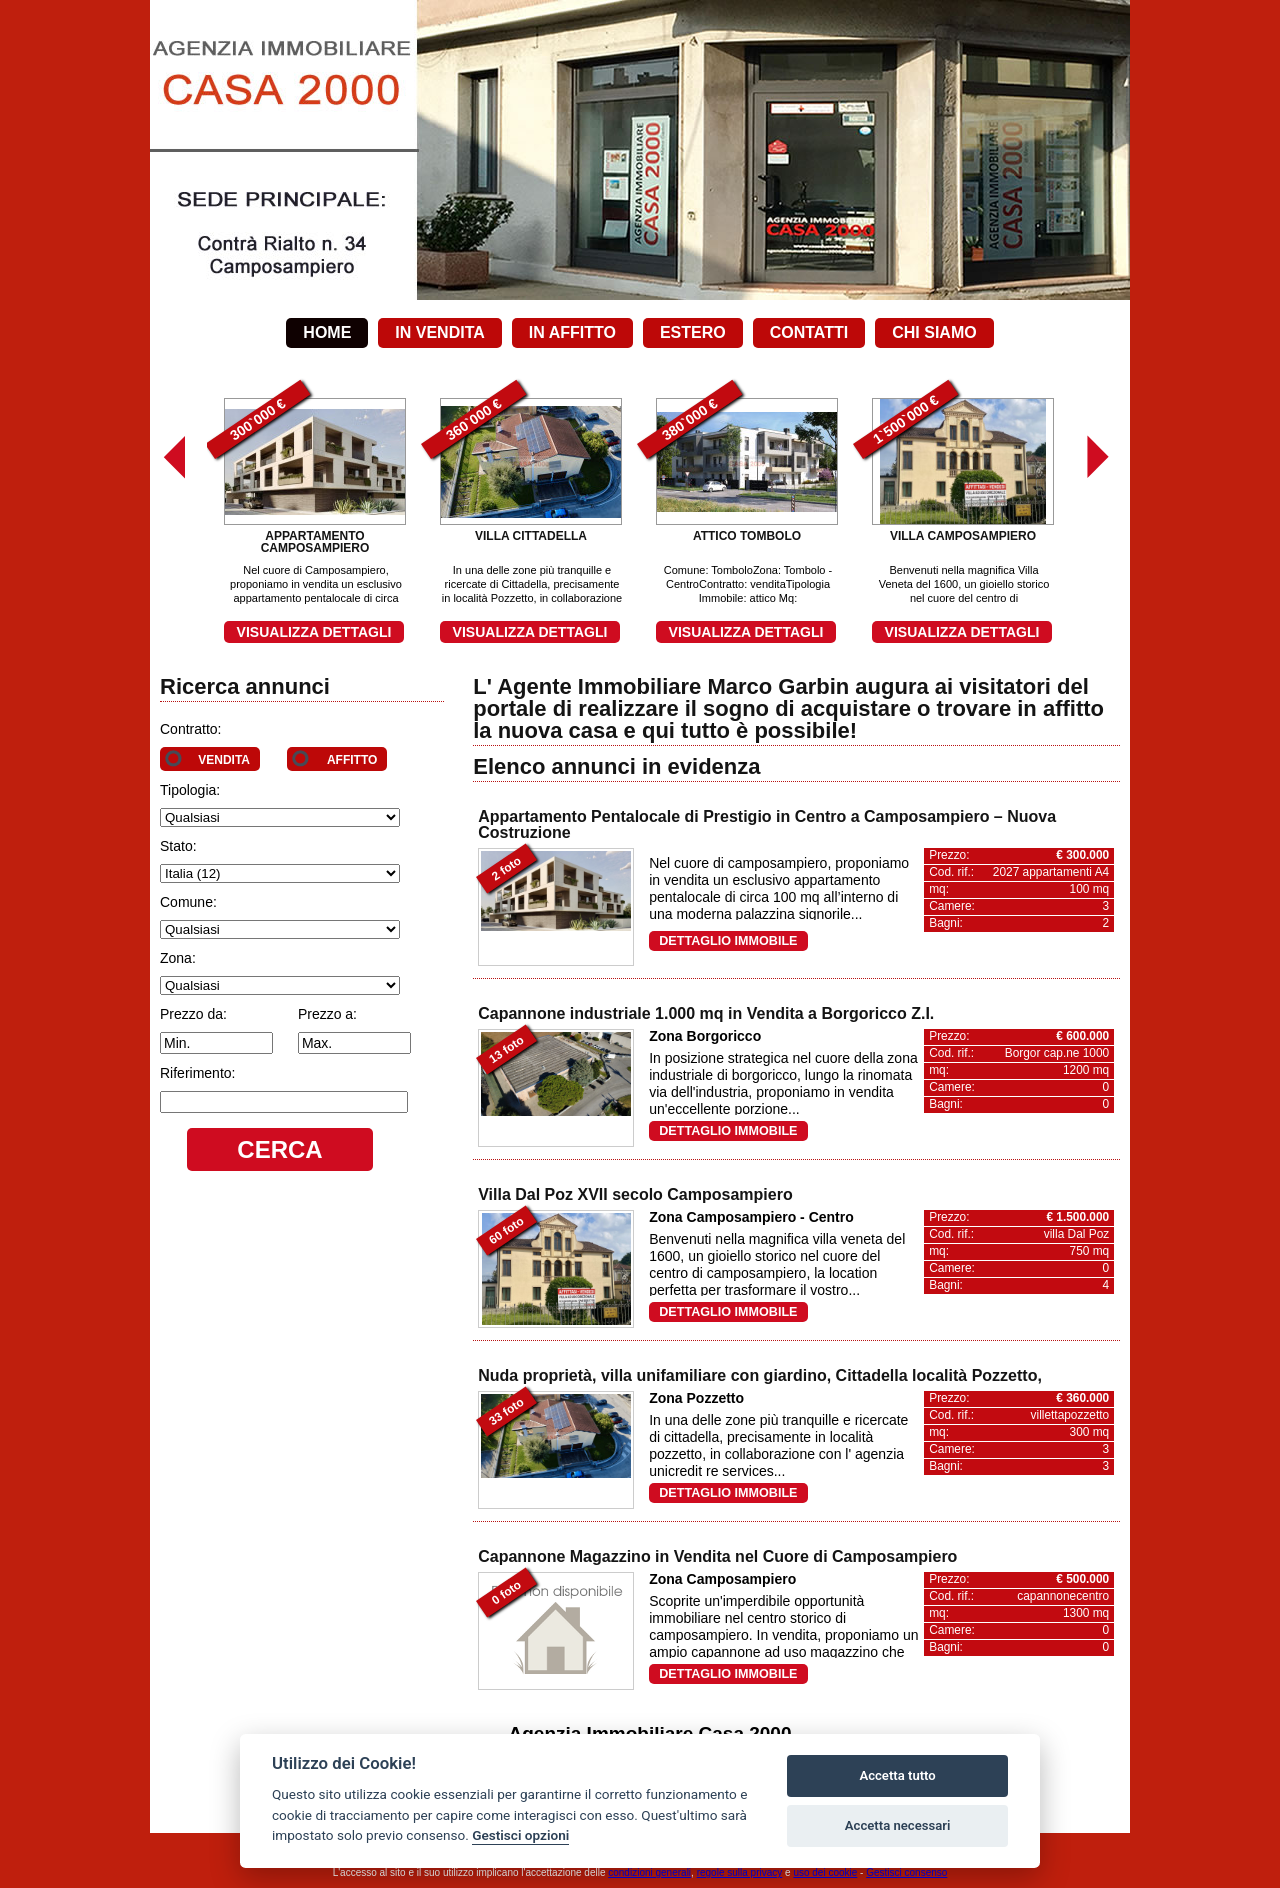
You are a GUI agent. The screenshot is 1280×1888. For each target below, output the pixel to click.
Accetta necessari (898, 1825)
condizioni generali (649, 1872)
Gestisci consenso (906, 1872)
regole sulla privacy (740, 1872)
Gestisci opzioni (520, 1835)
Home (327, 332)
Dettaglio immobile (728, 941)
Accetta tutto (897, 1775)
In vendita (439, 332)
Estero (693, 332)
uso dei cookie (825, 1872)
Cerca (279, 1149)
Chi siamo (934, 332)
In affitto (572, 332)
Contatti (809, 332)
